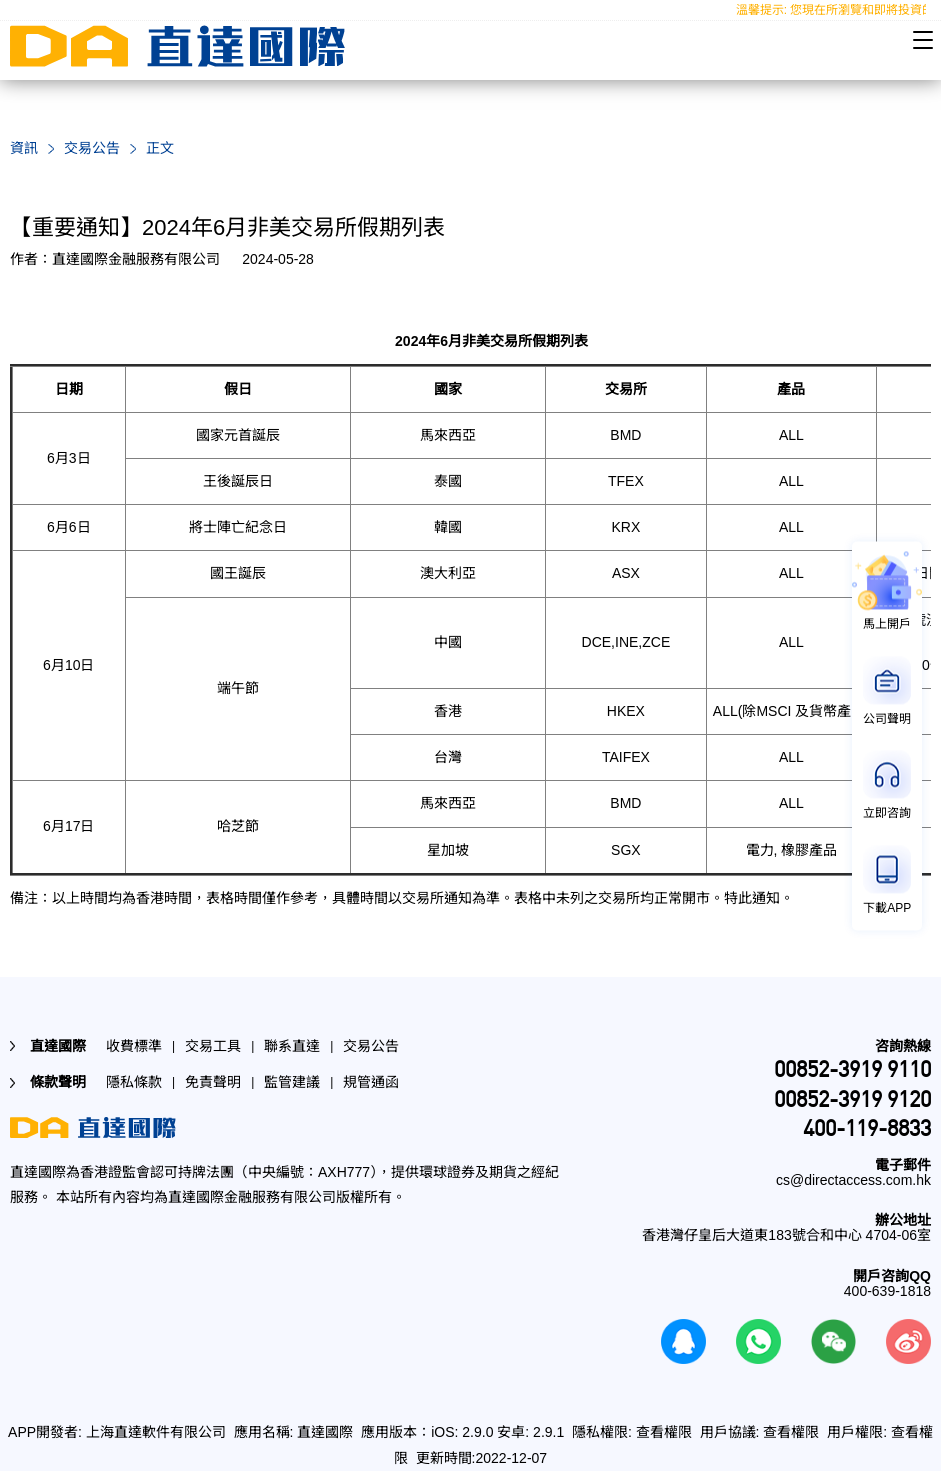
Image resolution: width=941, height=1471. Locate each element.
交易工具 (213, 1046)
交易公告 (92, 148)
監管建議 (292, 1082)
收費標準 (134, 1046)
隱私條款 (134, 1082)
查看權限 (664, 1432)
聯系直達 (292, 1046)
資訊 (24, 148)
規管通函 (371, 1082)
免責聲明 (213, 1082)
